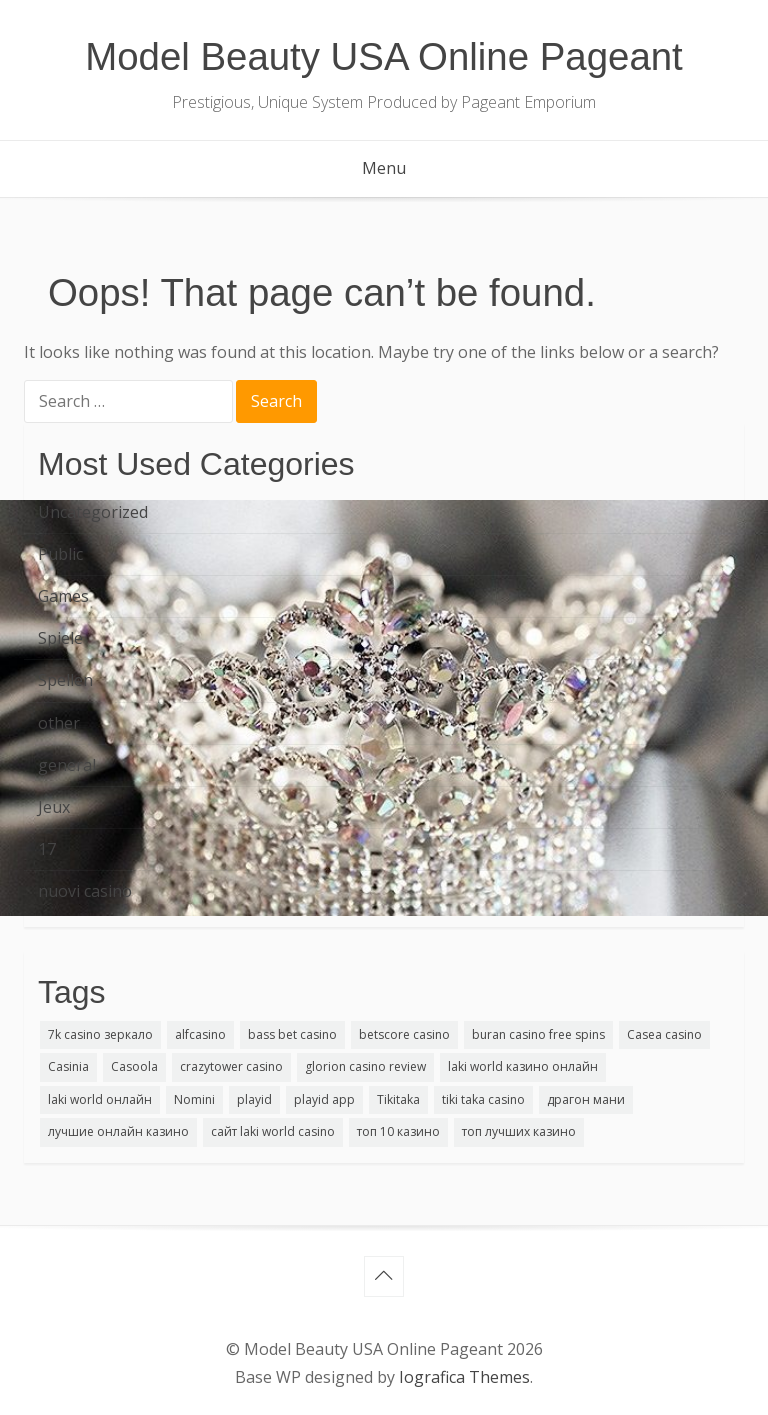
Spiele (60, 638)
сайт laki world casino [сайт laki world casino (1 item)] (273, 1131)
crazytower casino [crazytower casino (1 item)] (231, 1066)
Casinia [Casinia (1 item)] (68, 1066)
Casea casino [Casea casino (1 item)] (664, 1034)
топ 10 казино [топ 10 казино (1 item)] (398, 1131)
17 (47, 849)
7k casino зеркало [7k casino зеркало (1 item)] (100, 1034)
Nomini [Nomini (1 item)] (194, 1099)
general (67, 765)
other (59, 723)
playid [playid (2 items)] (254, 1099)
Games (63, 596)
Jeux (54, 807)
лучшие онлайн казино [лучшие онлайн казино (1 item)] (118, 1131)
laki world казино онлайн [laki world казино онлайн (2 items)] (523, 1066)
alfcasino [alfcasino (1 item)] (200, 1034)
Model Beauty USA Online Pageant (384, 56)
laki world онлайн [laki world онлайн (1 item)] (100, 1099)
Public (60, 554)
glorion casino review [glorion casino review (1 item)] (365, 1066)
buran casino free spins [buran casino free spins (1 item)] (538, 1034)
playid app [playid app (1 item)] (324, 1099)
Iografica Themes (464, 1377)
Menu (384, 168)
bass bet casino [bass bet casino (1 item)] (292, 1034)
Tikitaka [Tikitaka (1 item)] (398, 1099)
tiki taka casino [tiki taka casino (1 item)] (483, 1099)
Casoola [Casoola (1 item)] (134, 1066)
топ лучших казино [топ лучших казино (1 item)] (519, 1131)
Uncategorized (93, 512)
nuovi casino (85, 891)
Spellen (65, 680)
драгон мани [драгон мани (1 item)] (586, 1099)
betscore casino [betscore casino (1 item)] (404, 1034)
